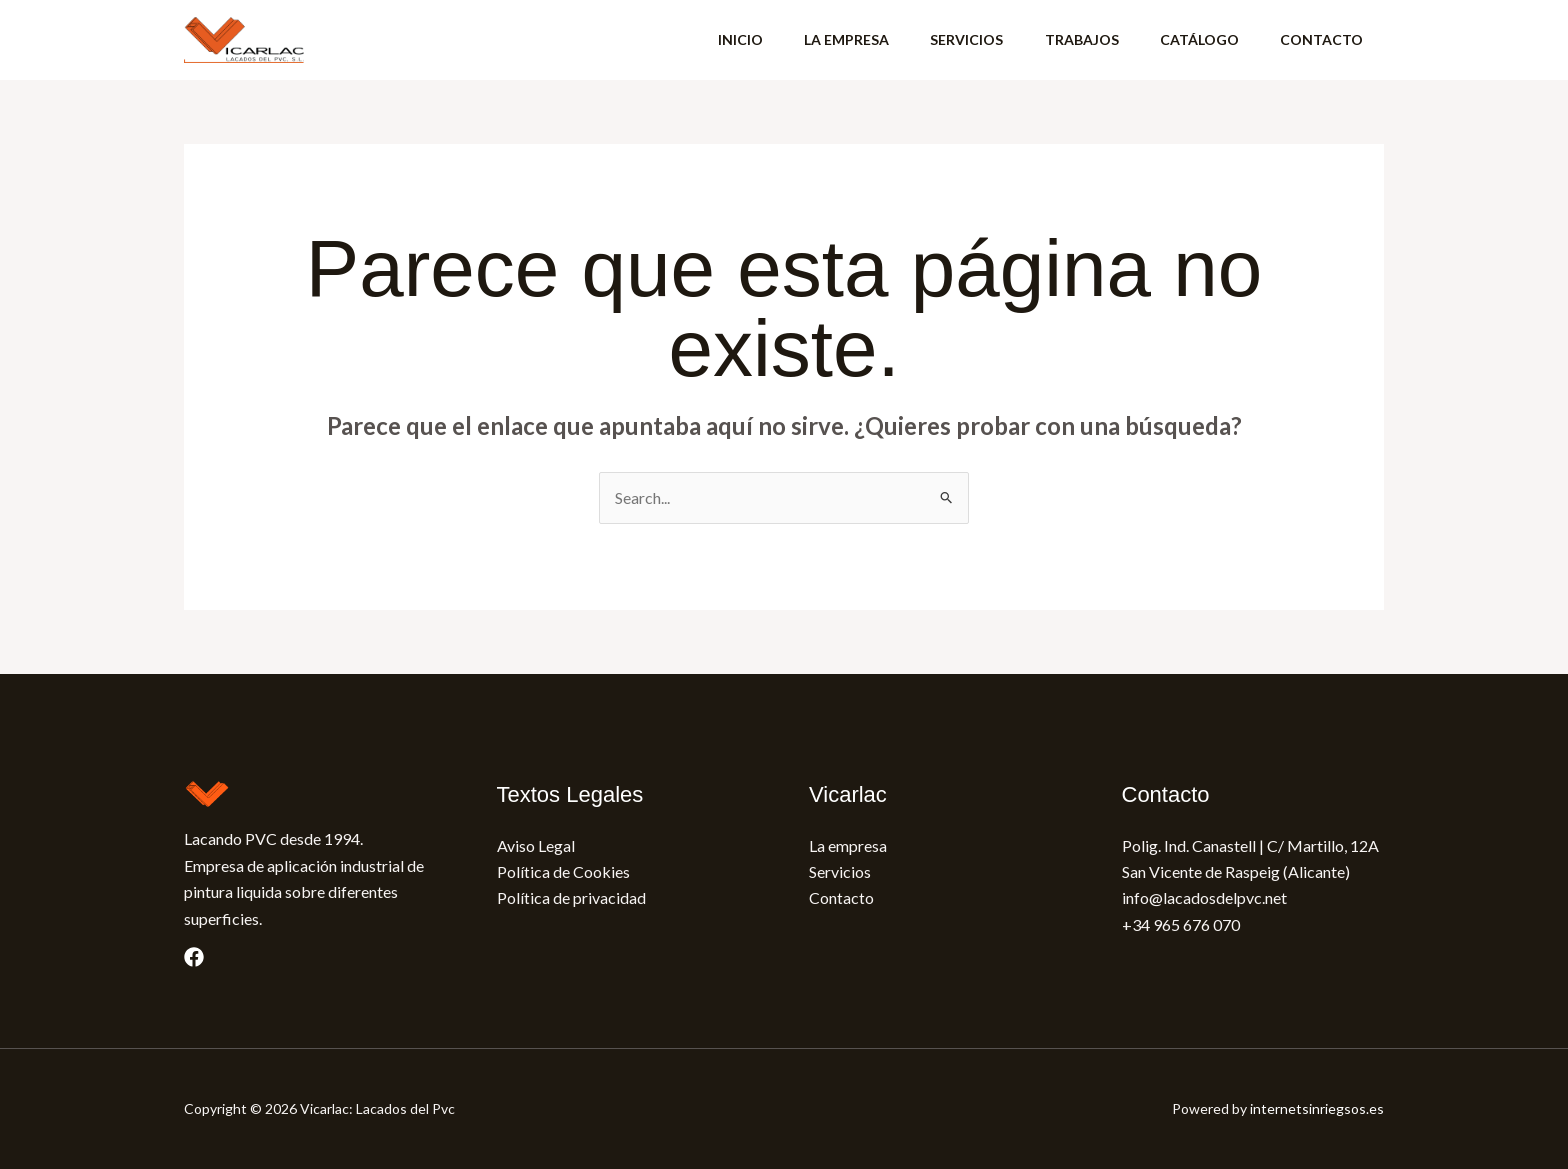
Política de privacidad (571, 897)
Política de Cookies (563, 871)
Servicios (840, 871)
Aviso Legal (536, 845)
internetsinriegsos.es (1317, 1108)
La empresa (848, 845)
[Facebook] (194, 957)
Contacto (841, 897)
